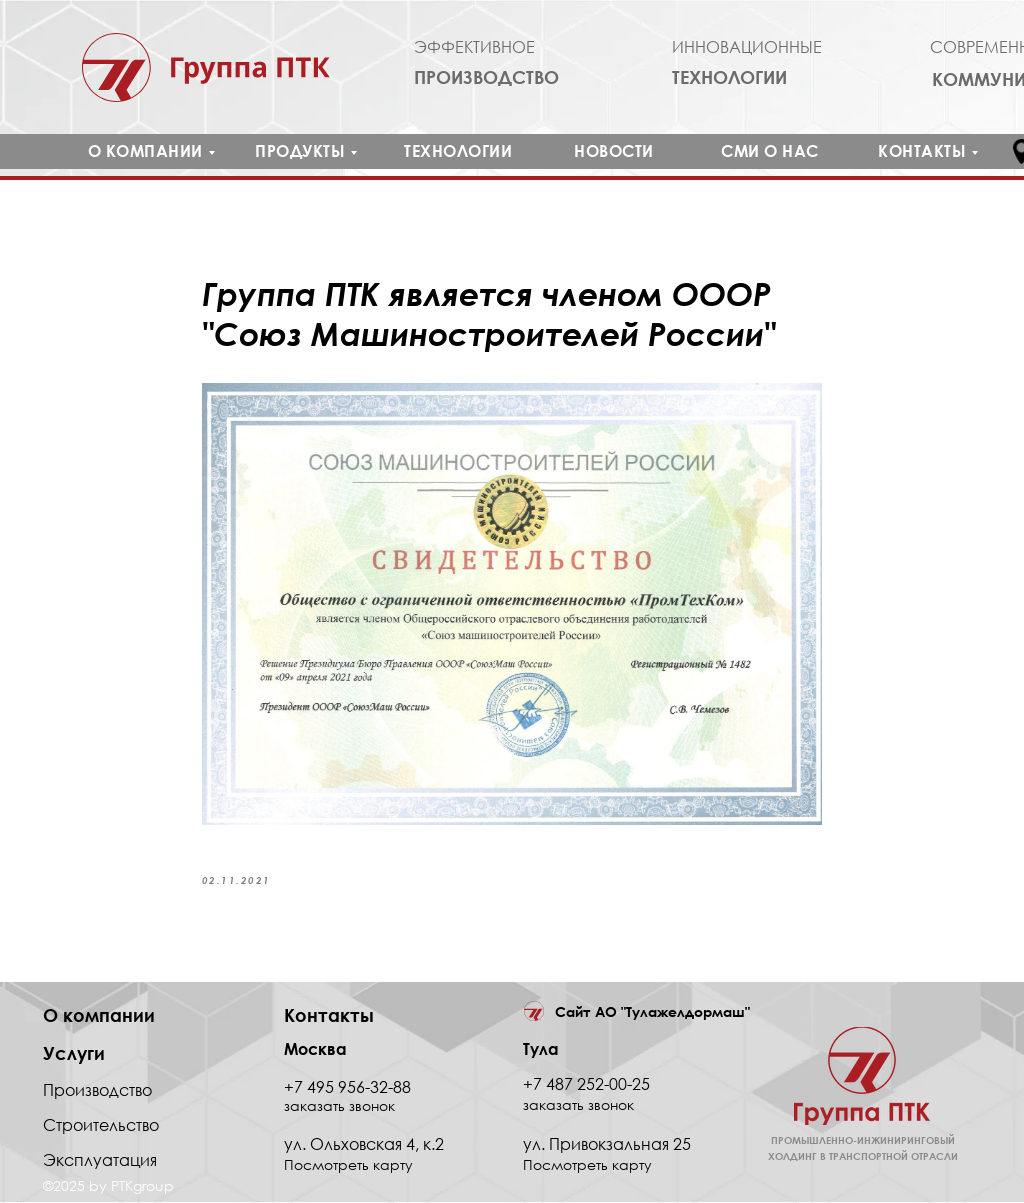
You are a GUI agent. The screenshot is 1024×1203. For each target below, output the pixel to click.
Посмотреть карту (587, 1165)
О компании (99, 1016)
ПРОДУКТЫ (300, 151)
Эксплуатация (100, 1161)
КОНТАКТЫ (922, 151)
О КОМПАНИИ (145, 151)
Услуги (74, 1054)
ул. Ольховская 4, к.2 (364, 1145)
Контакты (329, 1016)
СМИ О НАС (770, 151)
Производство (97, 1091)
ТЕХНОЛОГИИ (458, 151)
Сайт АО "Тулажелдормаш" (652, 1013)
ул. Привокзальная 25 (607, 1145)
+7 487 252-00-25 (586, 1085)
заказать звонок (578, 1105)
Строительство (101, 1126)
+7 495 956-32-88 (347, 1088)
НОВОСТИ (614, 151)
